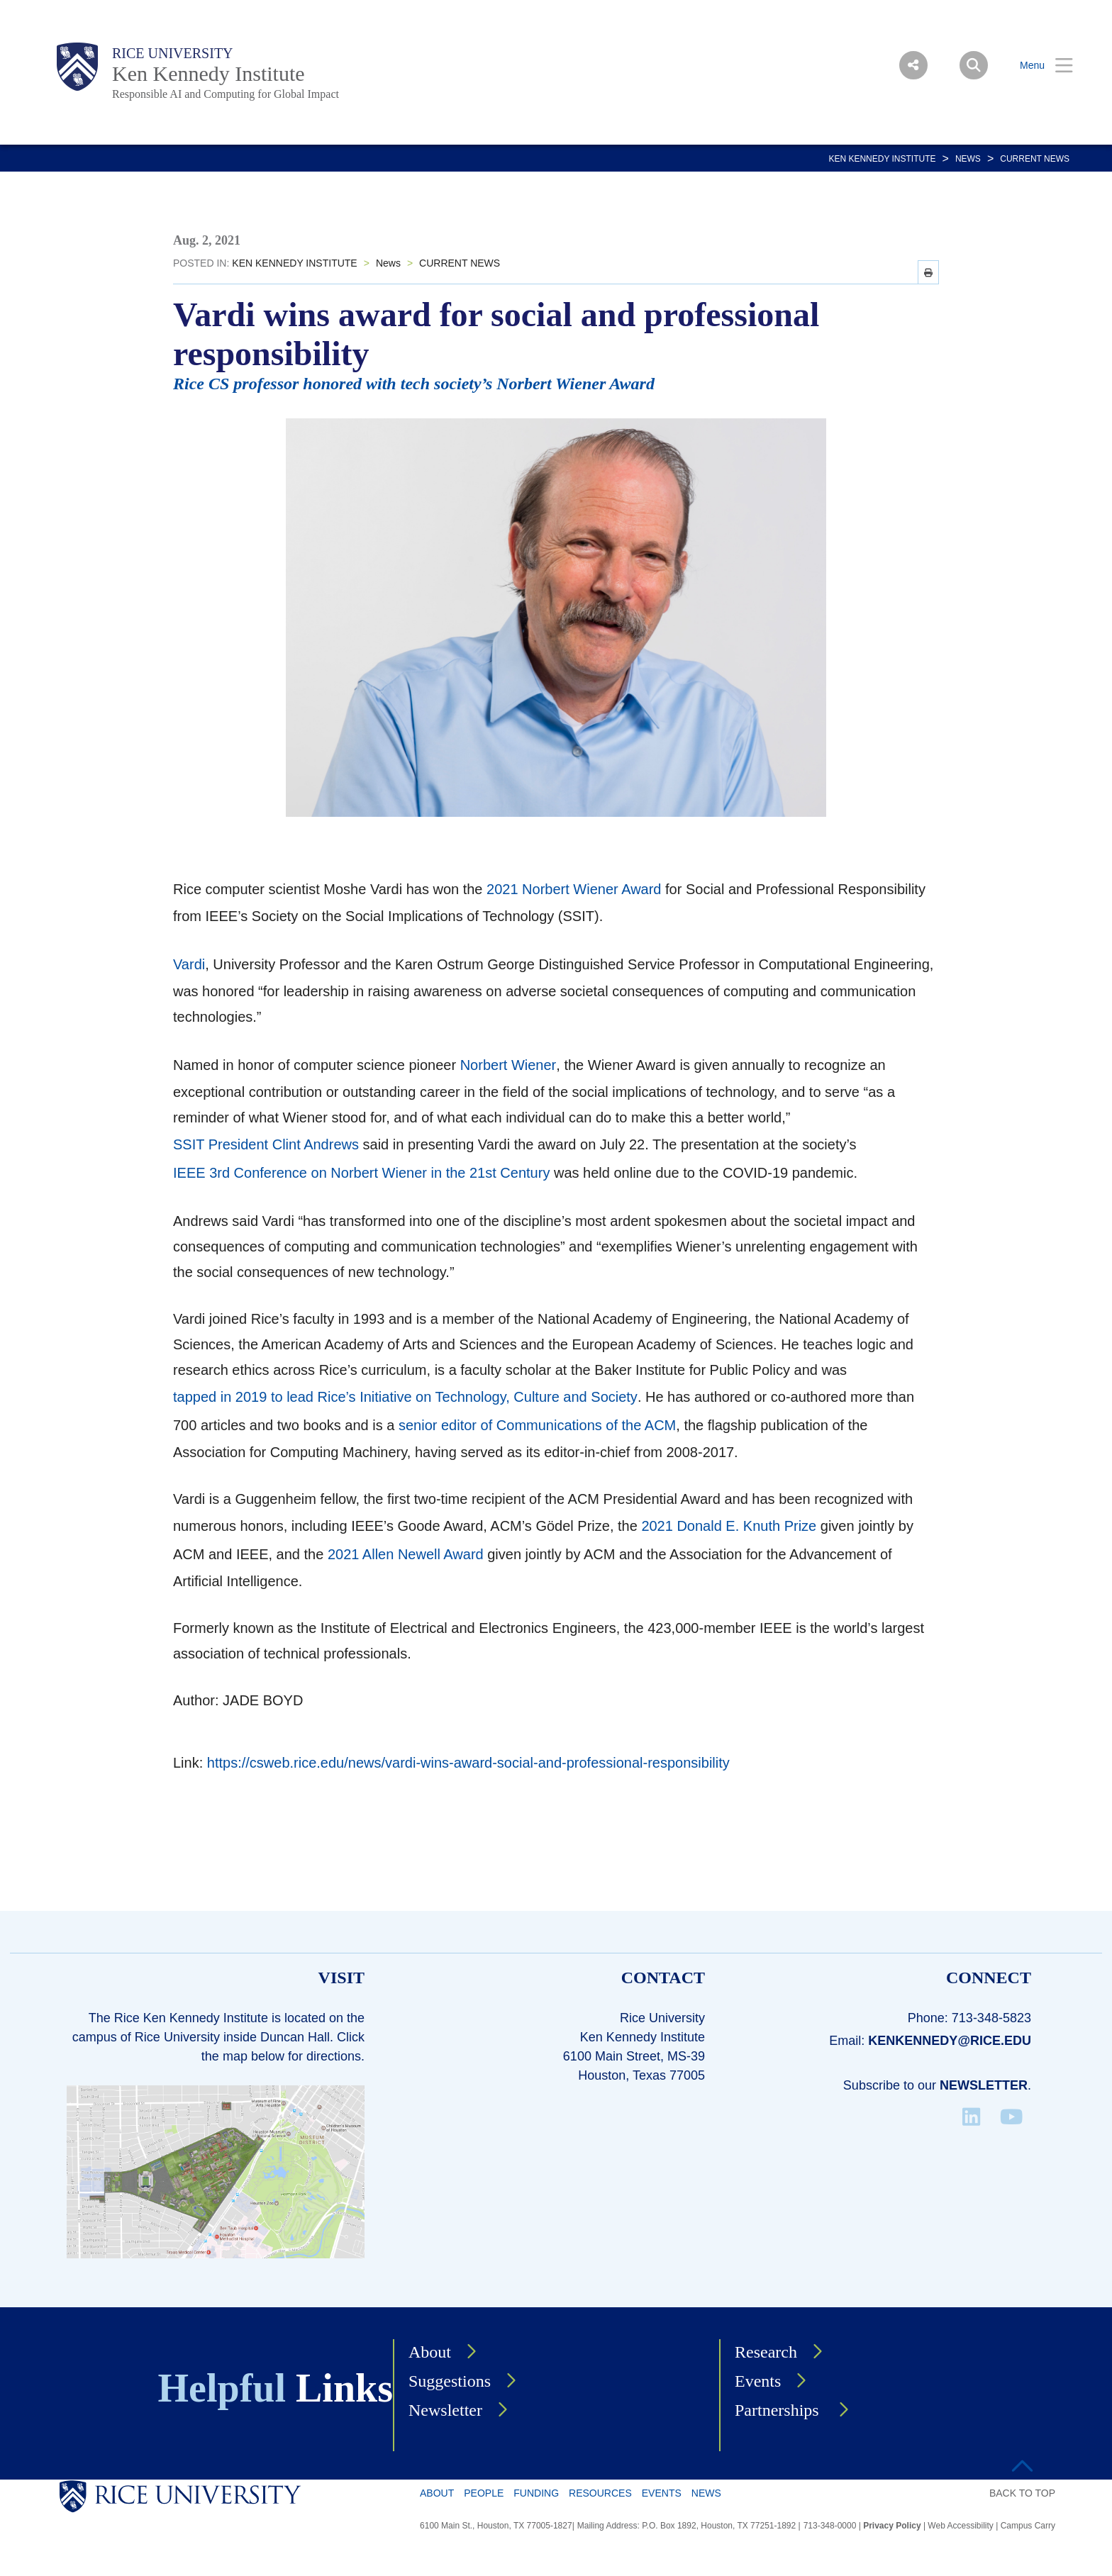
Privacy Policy (892, 2526)
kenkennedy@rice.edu (949, 2041)
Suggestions (449, 2381)
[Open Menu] (1037, 65)
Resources (600, 2493)
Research (766, 2352)
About (429, 2352)
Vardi (189, 964)
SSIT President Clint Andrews (266, 1144)
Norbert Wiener (508, 1065)
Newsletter (984, 2085)
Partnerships (779, 2410)
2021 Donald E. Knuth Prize (728, 1526)
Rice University (172, 53)
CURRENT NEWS (1034, 159)
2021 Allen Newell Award (406, 1554)
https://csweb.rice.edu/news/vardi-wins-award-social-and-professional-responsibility (468, 1763)
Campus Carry (1028, 2526)
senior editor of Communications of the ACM (537, 1425)
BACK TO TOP (1022, 2493)
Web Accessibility (960, 2526)
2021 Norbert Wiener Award (573, 889)
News (968, 159)
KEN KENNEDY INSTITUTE (881, 159)
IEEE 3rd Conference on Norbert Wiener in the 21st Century (361, 1173)
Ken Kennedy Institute (208, 73)
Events (758, 2381)
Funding (536, 2493)
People (484, 2493)
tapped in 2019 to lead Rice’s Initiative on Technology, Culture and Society (405, 1397)
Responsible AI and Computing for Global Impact (225, 94)
